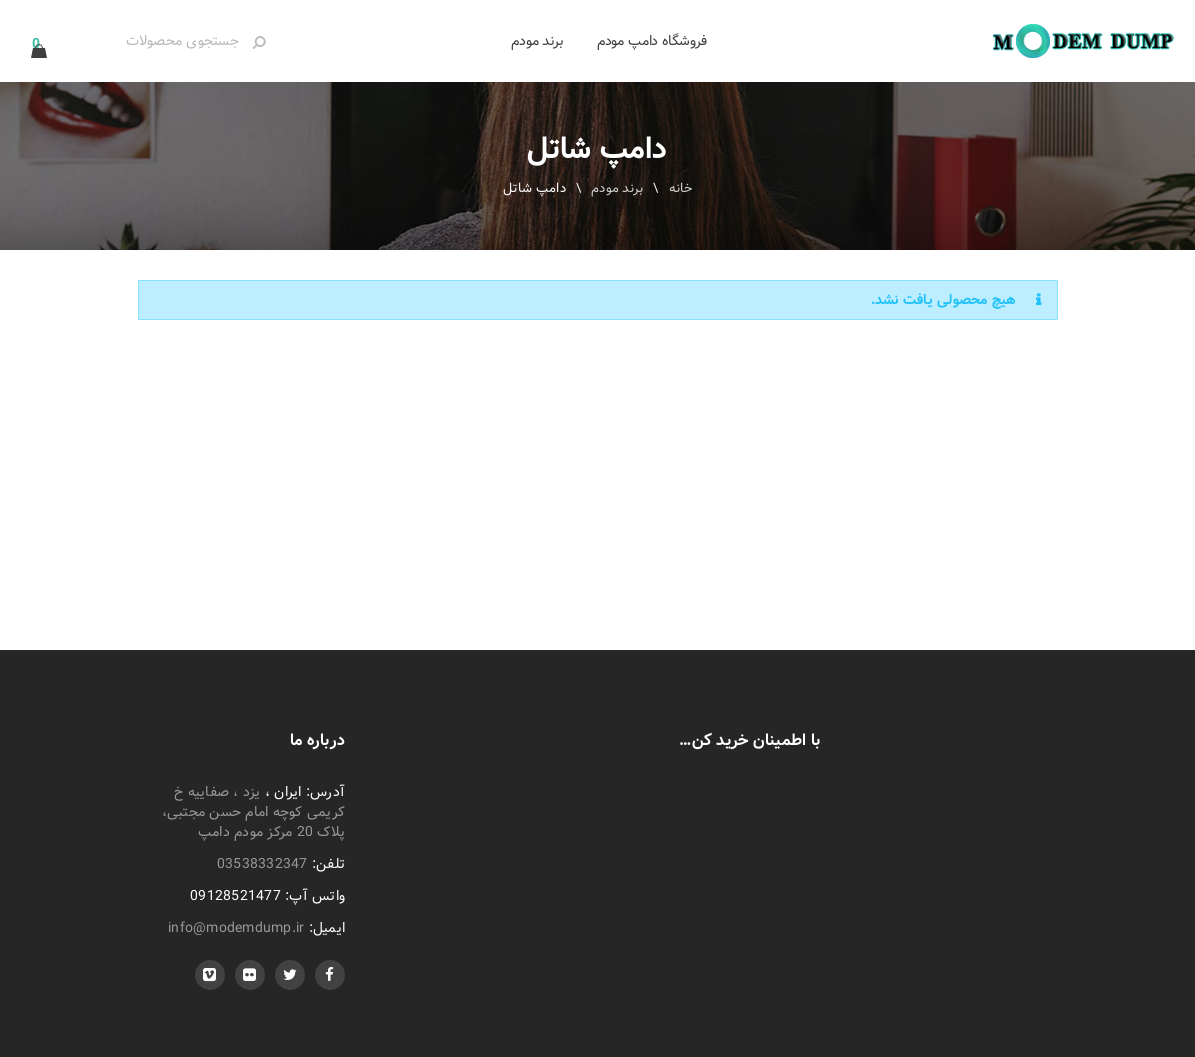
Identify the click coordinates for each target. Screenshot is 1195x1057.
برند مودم (617, 188)
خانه (681, 188)
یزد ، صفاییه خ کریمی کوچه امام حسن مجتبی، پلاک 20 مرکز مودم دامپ (254, 812)
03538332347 (262, 864)
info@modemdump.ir (236, 928)
